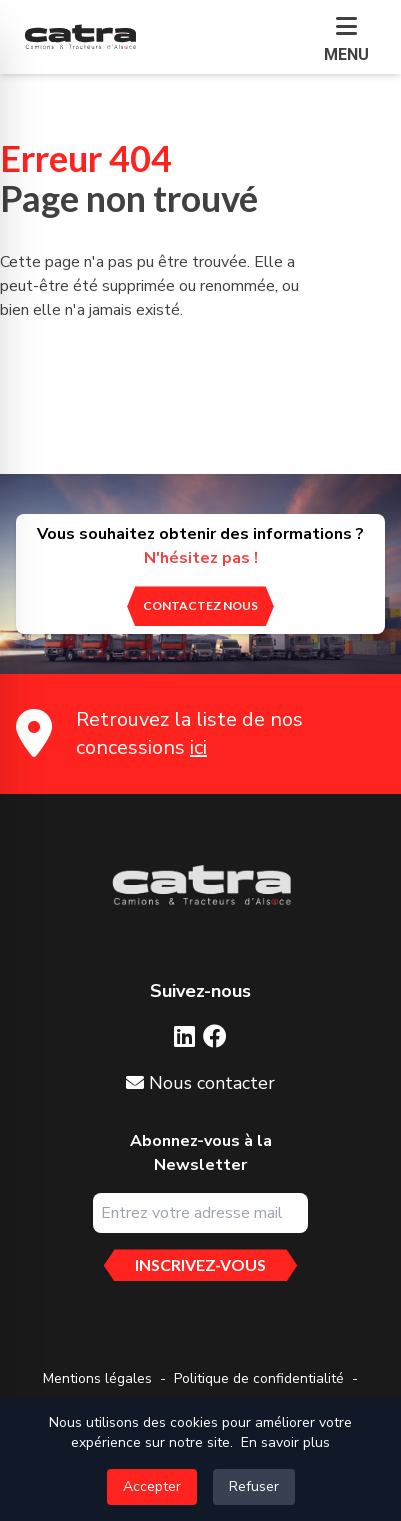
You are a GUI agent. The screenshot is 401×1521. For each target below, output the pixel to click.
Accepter (152, 1486)
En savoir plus (285, 1442)
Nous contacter (200, 1083)
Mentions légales (97, 1378)
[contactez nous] (200, 606)
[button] (346, 41)
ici (198, 747)
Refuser (254, 1486)
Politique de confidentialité (259, 1378)
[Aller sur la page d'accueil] (201, 885)
